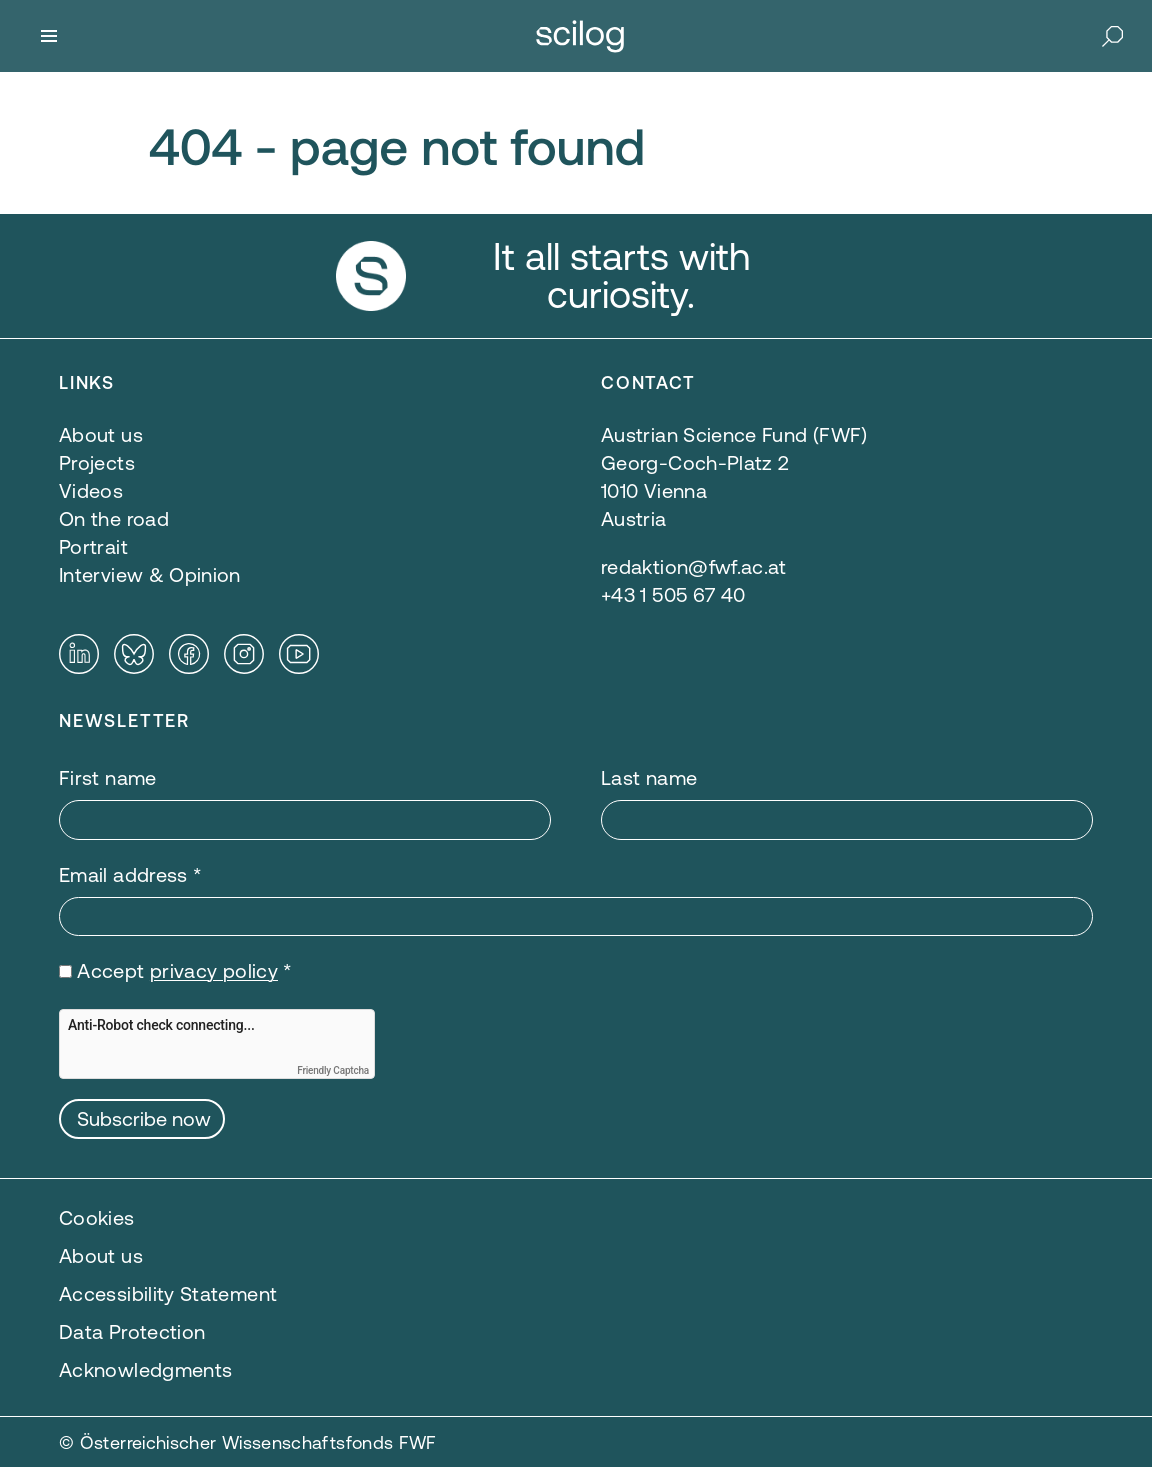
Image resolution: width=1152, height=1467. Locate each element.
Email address (130, 874)
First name (108, 777)
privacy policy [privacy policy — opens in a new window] (214, 970)
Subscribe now (144, 1118)
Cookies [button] (97, 1217)
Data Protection (132, 1331)
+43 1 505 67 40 (673, 594)
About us (101, 1255)
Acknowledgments (145, 1369)
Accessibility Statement (168, 1293)
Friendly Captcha (333, 1070)
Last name (649, 777)
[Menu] (49, 36)
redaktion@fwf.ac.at (694, 566)
